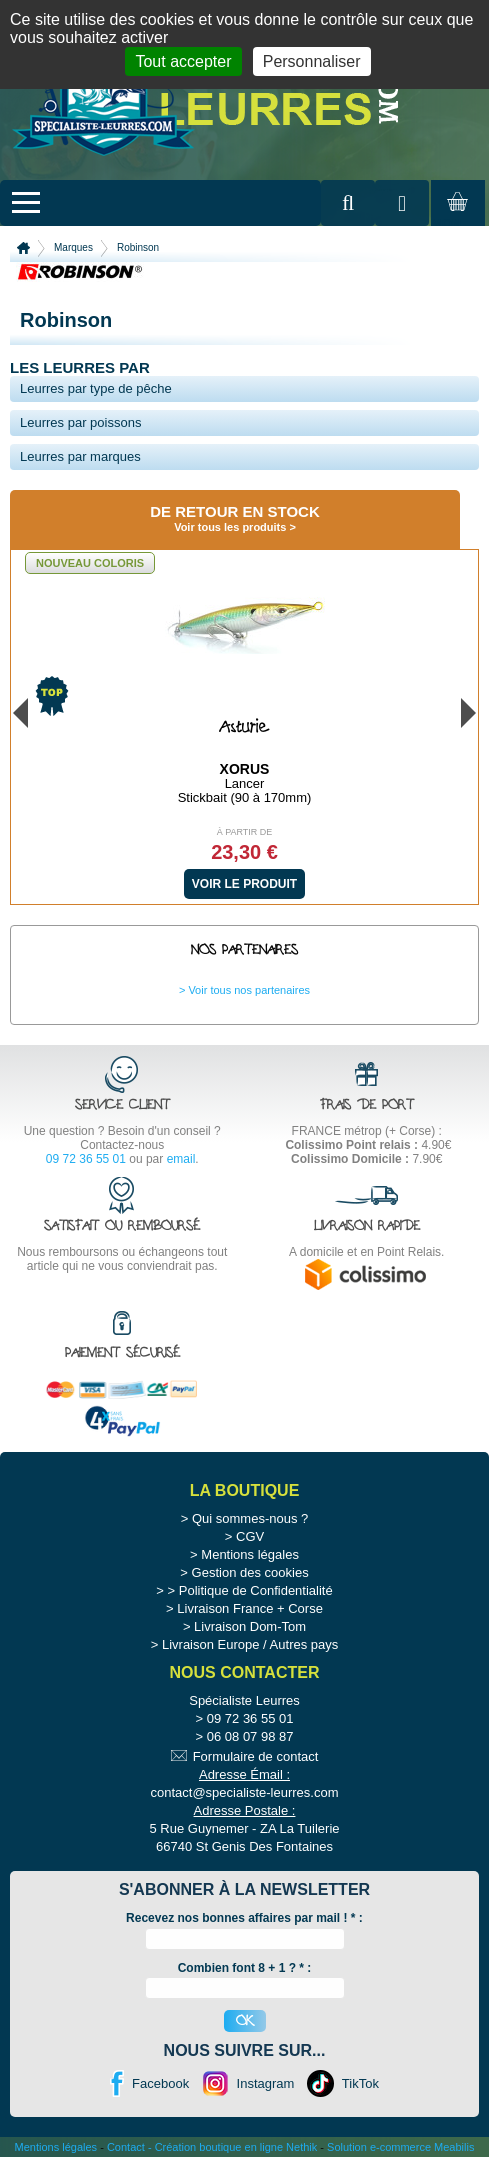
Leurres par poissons (80, 422)
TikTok (360, 2083)
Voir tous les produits (230, 527)
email (181, 1159)
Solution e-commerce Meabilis (400, 2147)
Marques (73, 247)
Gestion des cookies (250, 1572)
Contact (126, 2147)
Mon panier (455, 221)
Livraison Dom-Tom (250, 1626)
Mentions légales (250, 1554)
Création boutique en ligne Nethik (236, 2147)
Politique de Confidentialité (256, 1590)
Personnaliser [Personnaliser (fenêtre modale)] (312, 61)
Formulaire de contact (256, 1756)
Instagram (266, 2083)
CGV (250, 1536)
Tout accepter (183, 61)
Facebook (160, 2083)
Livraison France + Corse (250, 1608)
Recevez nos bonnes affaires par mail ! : (244, 1918)
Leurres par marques (80, 456)
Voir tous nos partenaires (249, 990)
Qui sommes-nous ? (250, 1518)
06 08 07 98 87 (250, 1736)
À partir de (245, 832)
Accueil (23, 248)
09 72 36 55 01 (86, 1159)
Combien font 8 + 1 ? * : (245, 1968)
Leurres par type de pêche (96, 388)
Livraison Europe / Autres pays (250, 1644)
